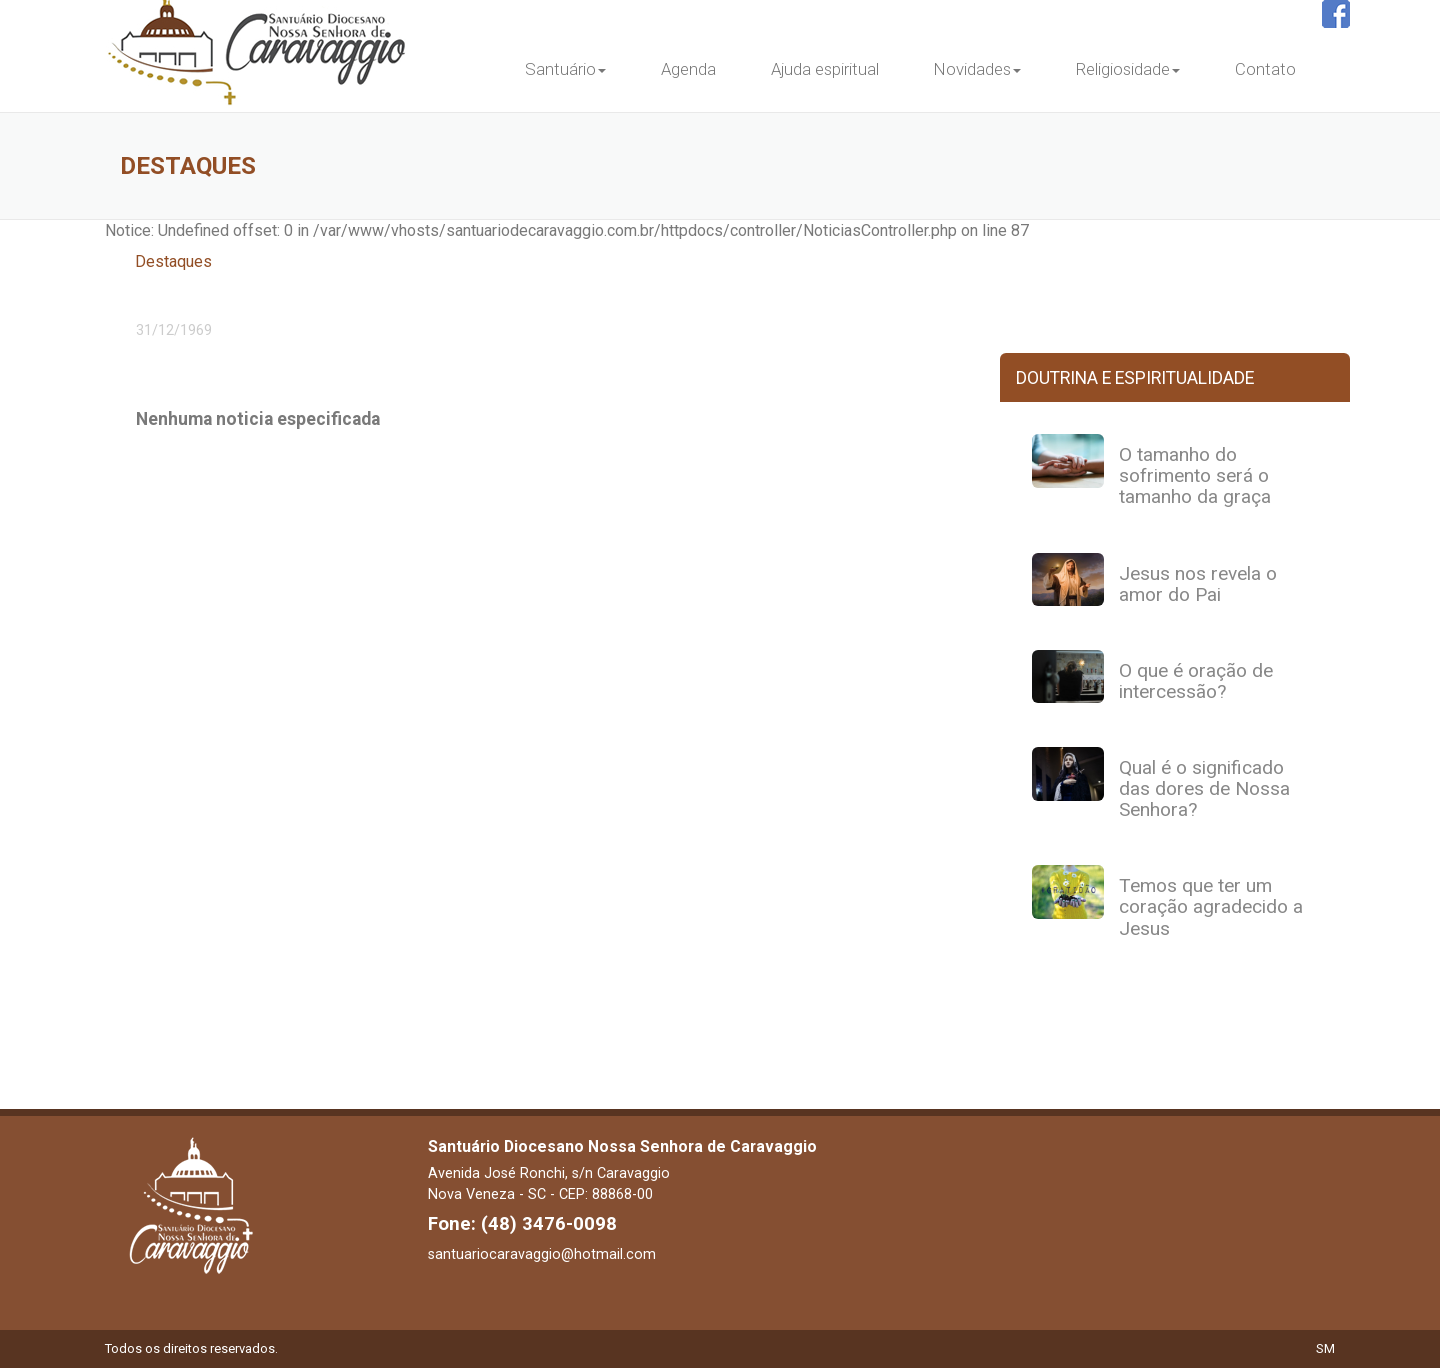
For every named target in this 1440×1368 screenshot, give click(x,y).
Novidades (977, 69)
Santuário (565, 69)
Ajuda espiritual (825, 69)
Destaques (173, 261)
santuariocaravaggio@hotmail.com (542, 1254)
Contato (1265, 69)
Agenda (688, 69)
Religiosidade (1128, 69)
